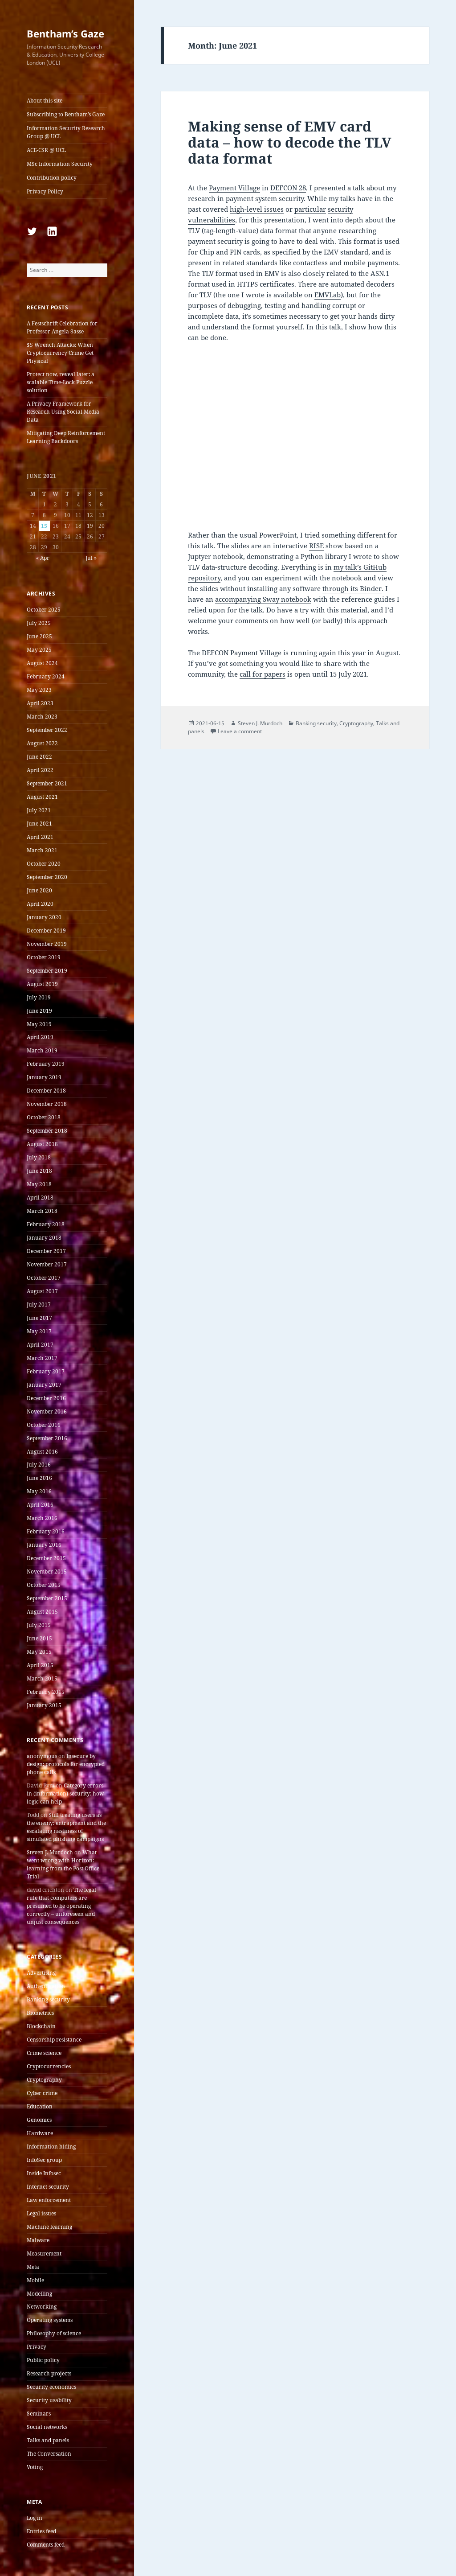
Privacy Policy (45, 191)
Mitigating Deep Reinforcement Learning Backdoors (66, 437)
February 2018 (46, 1224)
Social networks (47, 2427)
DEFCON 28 (288, 187)
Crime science (44, 2053)
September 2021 (47, 783)
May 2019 (39, 1024)
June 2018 (39, 1171)
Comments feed (46, 2544)
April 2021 (40, 837)
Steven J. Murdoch (50, 1852)
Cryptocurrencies (49, 2066)
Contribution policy (52, 177)
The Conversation (49, 2453)
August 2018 (42, 1144)
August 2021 (42, 797)
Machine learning (49, 2227)
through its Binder (352, 588)
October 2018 (44, 1117)
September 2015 (47, 1598)
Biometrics (40, 2013)
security (340, 209)
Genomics (39, 2120)
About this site (44, 100)
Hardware (40, 2133)
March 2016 (42, 1518)
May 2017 (39, 1331)
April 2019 (40, 1037)
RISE (316, 545)
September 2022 (47, 730)
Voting (35, 2467)
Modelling (39, 2293)
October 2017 (44, 1278)
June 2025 (39, 636)
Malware (38, 2240)
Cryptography (44, 2079)
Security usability (49, 2400)
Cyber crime (42, 2093)
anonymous (42, 1756)
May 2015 (39, 1652)
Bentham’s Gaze (65, 33)
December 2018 (46, 1090)
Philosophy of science (54, 2333)
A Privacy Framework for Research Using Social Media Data (63, 411)
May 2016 (39, 1491)
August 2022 (42, 743)
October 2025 (44, 609)
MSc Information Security (60, 164)
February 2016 (46, 1531)
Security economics (51, 2387)
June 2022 (39, 756)
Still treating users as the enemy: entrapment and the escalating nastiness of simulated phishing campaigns (66, 1827)
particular (310, 209)
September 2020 (47, 877)
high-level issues (257, 209)
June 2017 (39, 1318)
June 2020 (39, 890)
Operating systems (50, 2320)
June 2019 (39, 1011)
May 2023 (39, 690)
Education (40, 2106)
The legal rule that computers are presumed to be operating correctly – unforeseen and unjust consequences (61, 1906)
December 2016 (46, 1398)
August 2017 (42, 1291)
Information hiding (51, 2146)
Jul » (91, 558)
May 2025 (39, 649)
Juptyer (199, 556)
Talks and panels (48, 2440)
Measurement (44, 2253)
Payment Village (234, 187)
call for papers (262, 674)
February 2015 (46, 1692)
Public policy (43, 2360)
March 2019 (42, 1050)
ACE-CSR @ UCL (46, 150)
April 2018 (40, 1197)
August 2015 (42, 1611)
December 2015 (46, 1558)
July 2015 (39, 1625)
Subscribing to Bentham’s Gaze (66, 114)
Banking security (48, 1999)
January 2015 (44, 1705)
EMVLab (327, 294)
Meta (33, 2267)
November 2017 (47, 1264)
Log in (34, 2518)
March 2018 (42, 1211)
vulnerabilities (211, 219)
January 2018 (44, 1237)
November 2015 (47, 1571)
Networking (42, 2306)
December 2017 (46, 1251)
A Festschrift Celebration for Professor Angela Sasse (62, 327)
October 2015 (44, 1585)
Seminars (39, 2413)
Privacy (36, 2346)
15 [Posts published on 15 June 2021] (44, 526)
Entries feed (41, 2531)
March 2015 (42, 1678)
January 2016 (44, 1545)
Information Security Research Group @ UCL (66, 132)
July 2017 (39, 1304)
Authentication (46, 1986)
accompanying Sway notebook (263, 599)
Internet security (48, 2186)
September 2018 (47, 1130)
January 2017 (44, 1385)
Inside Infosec (44, 2173)
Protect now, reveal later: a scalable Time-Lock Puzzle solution (60, 382)
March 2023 (42, 716)
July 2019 (39, 997)
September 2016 (47, 1438)
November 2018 (47, 1104)
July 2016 (39, 1464)
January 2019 (44, 1077)
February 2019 (46, 1064)
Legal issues (41, 2213)
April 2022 (40, 770)
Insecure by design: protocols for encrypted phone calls (66, 1764)
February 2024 (46, 676)
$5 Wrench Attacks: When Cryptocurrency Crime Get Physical (60, 353)
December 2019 (46, 930)
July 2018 (39, 1157)
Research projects (49, 2373)
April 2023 (40, 703)
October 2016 (44, 1425)
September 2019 (47, 970)
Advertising (41, 1972)
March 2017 (42, 1358)
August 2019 (42, 984)
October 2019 (44, 957)
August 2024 (42, 663)
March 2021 (42, 850)
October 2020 (44, 863)
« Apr (42, 558)
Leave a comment (240, 731)
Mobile (35, 2280)
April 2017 (40, 1344)
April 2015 (40, 1665)
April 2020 (40, 904)
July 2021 (39, 810)
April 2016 (40, 1504)
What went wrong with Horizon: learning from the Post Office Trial (63, 1864)
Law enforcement (49, 2200)
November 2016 (47, 1411)
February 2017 (46, 1371)
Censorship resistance (54, 2039)
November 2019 (47, 944)
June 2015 (39, 1638)
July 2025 (39, 623)
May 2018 (39, 1184)
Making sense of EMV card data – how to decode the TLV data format (289, 142)
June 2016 (39, 1478)
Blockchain (41, 2026)
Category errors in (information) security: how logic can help (65, 1793)
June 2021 (39, 823)
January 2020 (44, 917)
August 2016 (42, 1451)
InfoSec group (44, 2160)
